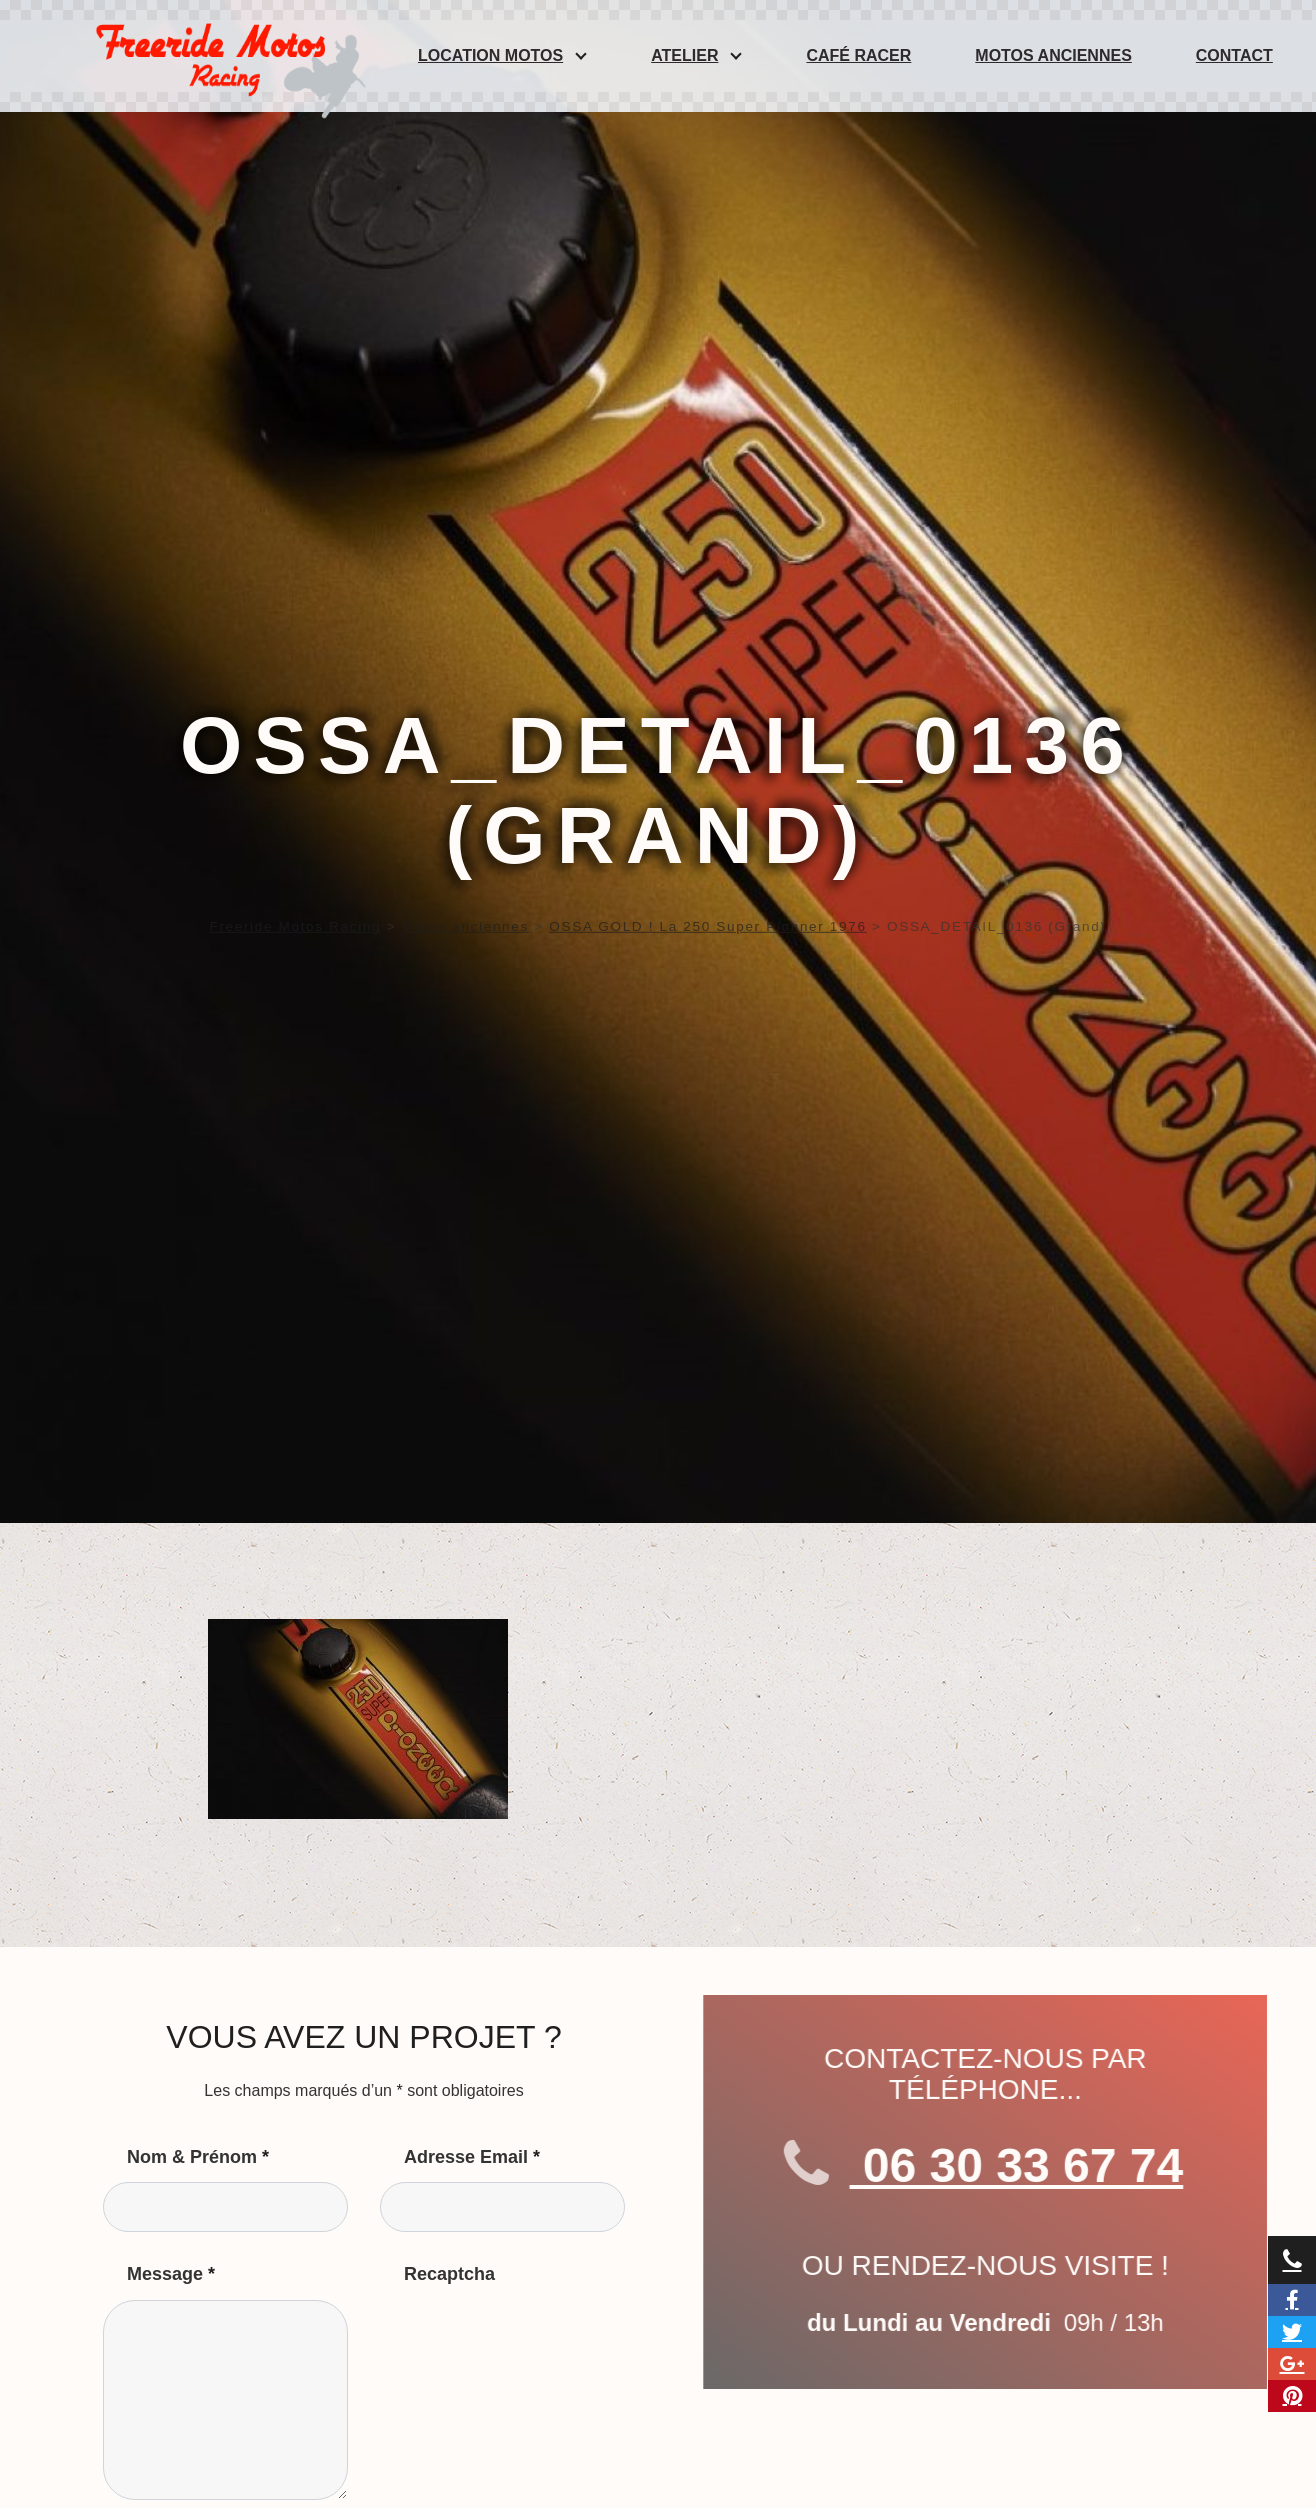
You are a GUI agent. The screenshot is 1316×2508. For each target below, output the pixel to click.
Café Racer (858, 55)
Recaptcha (449, 2274)
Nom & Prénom (198, 2157)
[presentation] (532, 2339)
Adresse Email (472, 2157)
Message (171, 2274)
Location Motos (490, 55)
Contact (1234, 55)
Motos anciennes (1053, 55)
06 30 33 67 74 (1046, 2166)
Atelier (684, 55)
